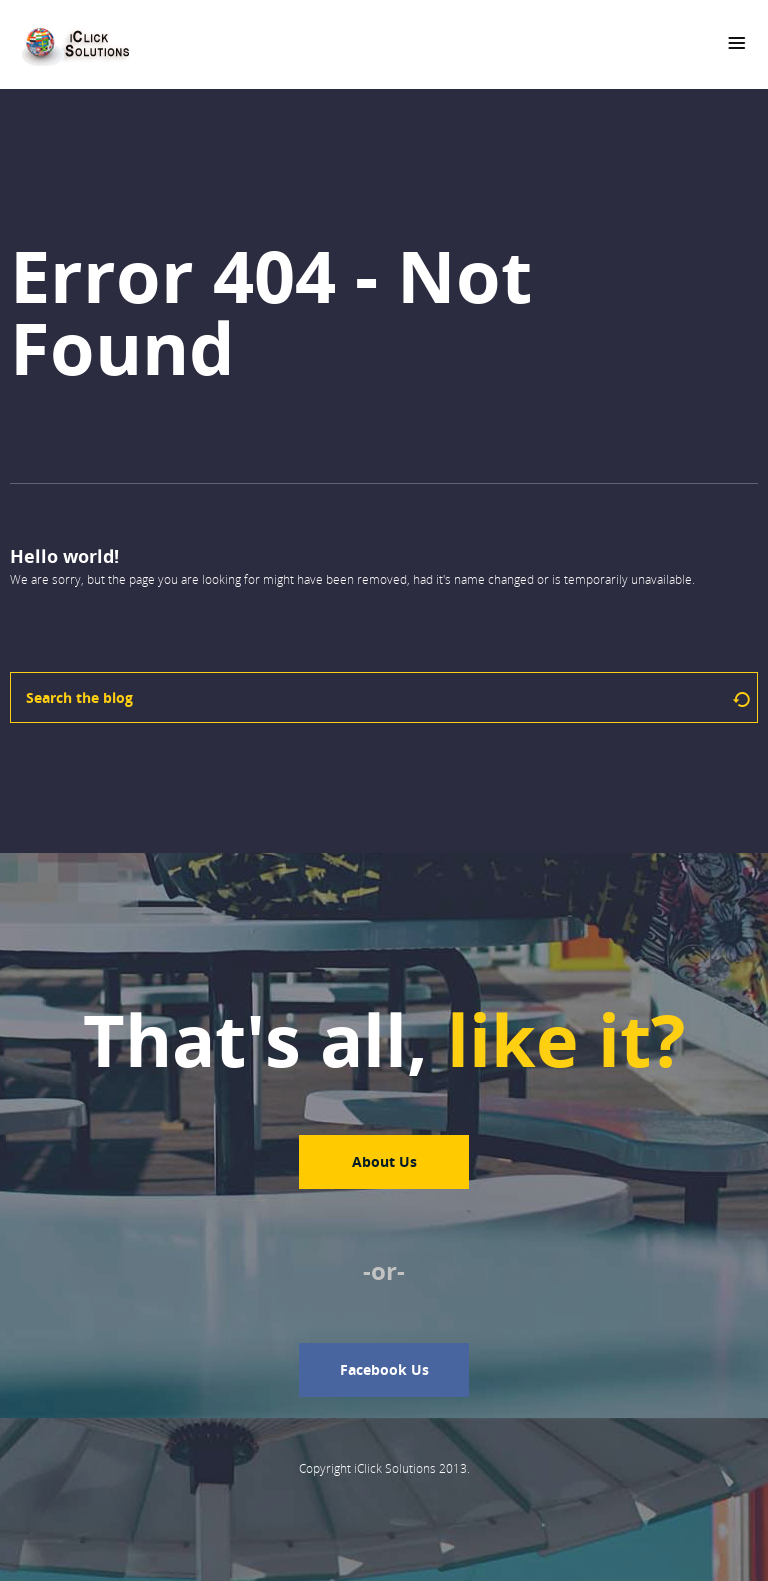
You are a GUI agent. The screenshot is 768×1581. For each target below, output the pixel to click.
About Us (384, 1161)
